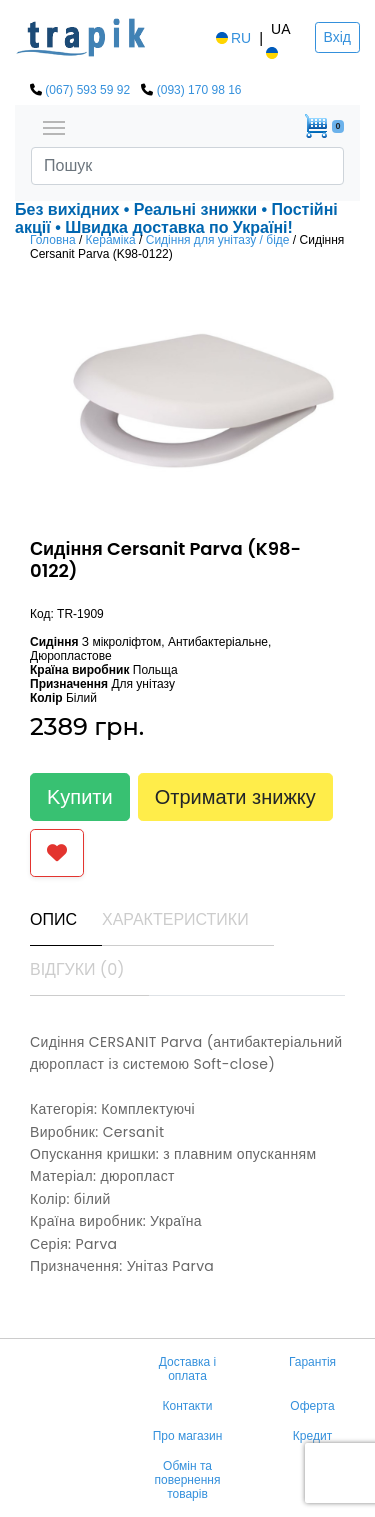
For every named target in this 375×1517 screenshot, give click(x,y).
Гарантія (312, 1362)
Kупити (80, 797)
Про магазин (188, 1436)
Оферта (312, 1406)
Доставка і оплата (188, 1369)
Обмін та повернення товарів (188, 1480)
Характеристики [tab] (175, 919)
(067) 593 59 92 (87, 90)
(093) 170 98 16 (199, 90)
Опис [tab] (53, 919)
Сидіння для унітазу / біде (218, 240)
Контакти (188, 1406)
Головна (53, 240)
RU (232, 38)
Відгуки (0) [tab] (77, 969)
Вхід (337, 37)
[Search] (187, 166)
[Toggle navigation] (54, 126)
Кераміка (111, 240)
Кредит (312, 1436)
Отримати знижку (235, 797)
